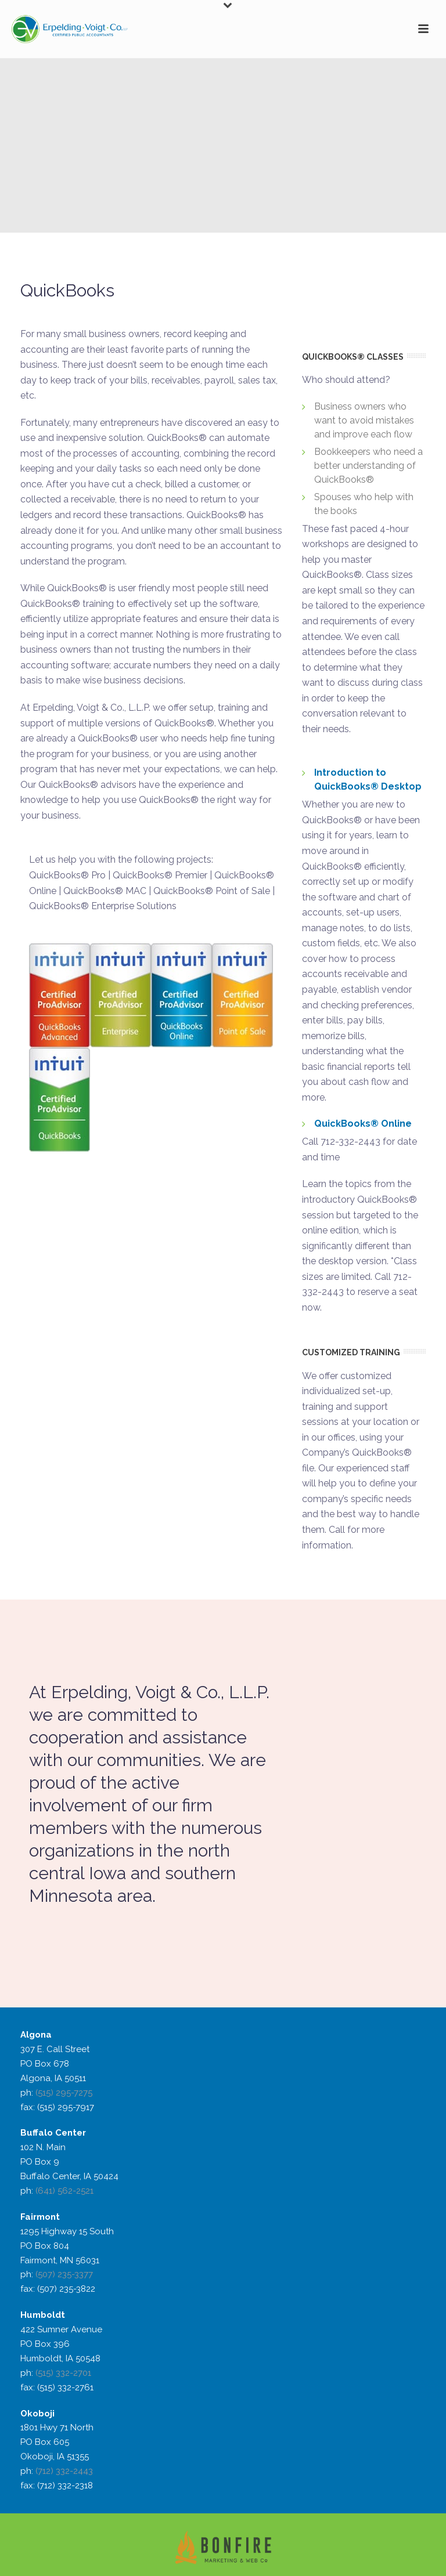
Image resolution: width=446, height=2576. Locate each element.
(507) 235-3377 (64, 2274)
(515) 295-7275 (63, 2092)
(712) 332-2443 (64, 2471)
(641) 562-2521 (64, 2191)
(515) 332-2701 (63, 2373)
